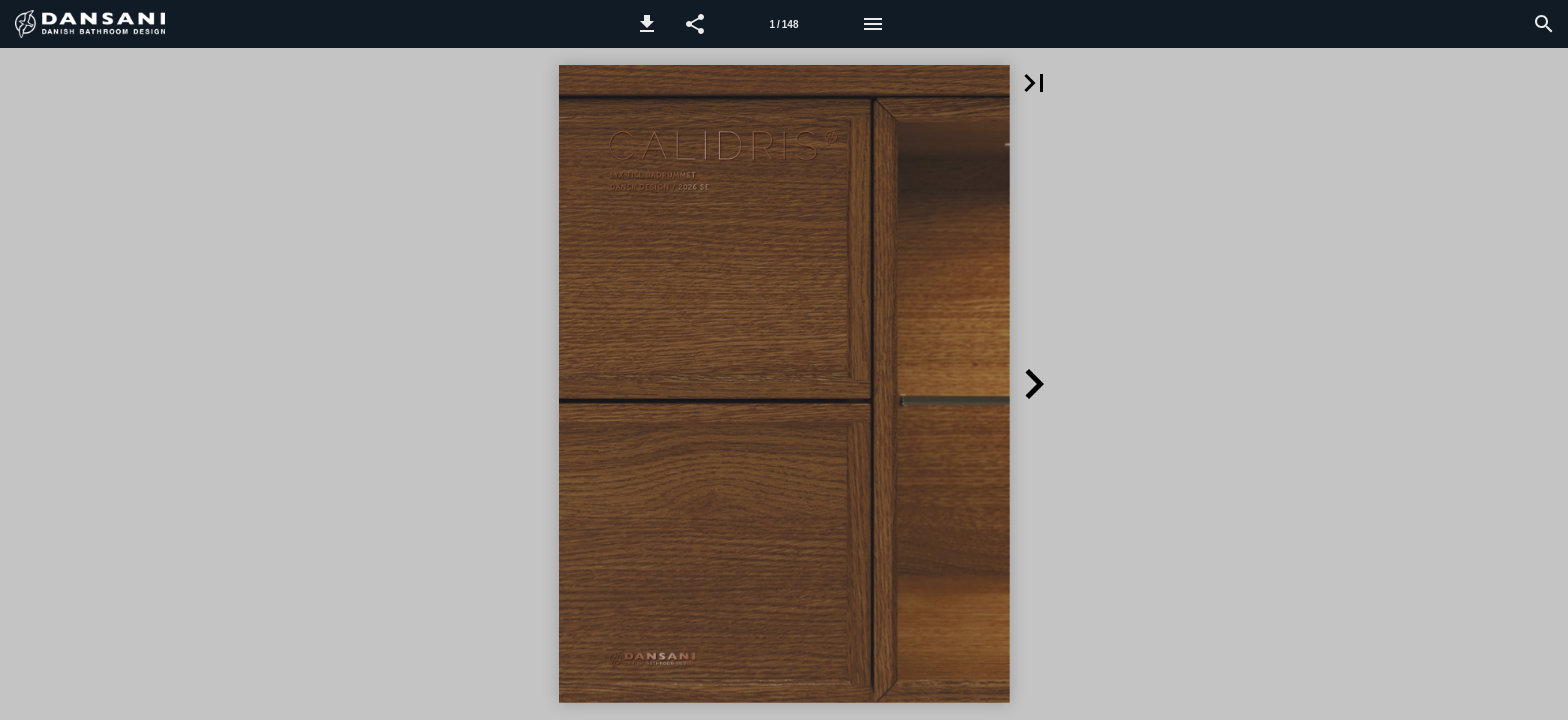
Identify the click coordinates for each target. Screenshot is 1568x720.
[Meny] (873, 24)
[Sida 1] (784, 24)
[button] (647, 24)
